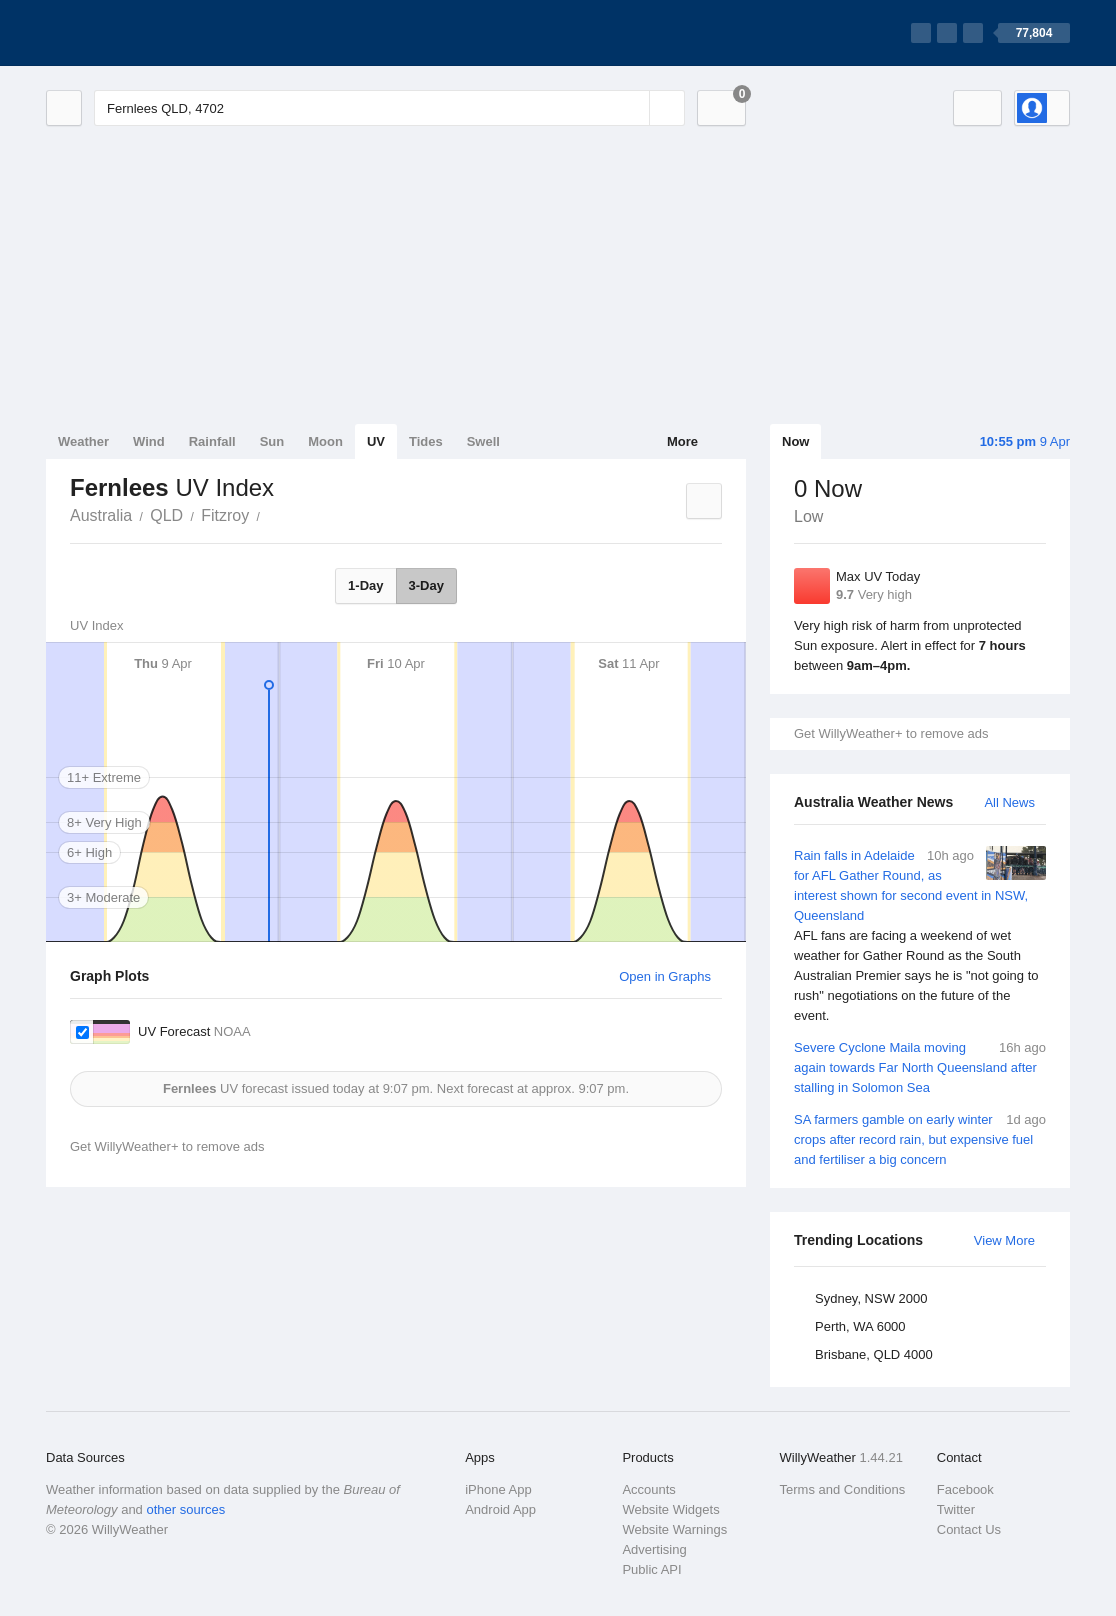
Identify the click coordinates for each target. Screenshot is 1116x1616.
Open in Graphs (665, 976)
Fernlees (271, 514)
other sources (185, 1509)
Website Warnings (674, 1529)
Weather (83, 441)
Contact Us (969, 1529)
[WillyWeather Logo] (140, 33)
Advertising (654, 1549)
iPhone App (498, 1489)
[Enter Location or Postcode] (389, 108)
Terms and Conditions (843, 1489)
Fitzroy (225, 515)
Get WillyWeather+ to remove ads (891, 733)
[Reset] (632, 108)
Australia (101, 515)
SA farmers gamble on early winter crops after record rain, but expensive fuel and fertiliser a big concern (920, 1138)
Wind (149, 441)
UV (376, 441)
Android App (500, 1509)
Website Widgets (670, 1509)
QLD (166, 515)
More (682, 441)
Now (795, 441)
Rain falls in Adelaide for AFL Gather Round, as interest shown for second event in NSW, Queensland (920, 936)
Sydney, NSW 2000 (871, 1298)
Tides (426, 441)
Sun (272, 441)
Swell (483, 441)
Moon (325, 441)
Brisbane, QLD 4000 (874, 1354)
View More (1004, 1240)
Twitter (956, 1509)
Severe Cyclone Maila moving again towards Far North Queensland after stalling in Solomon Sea (920, 1066)
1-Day (365, 585)
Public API (651, 1569)
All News (1009, 802)
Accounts (648, 1489)
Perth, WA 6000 (860, 1326)
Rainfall (212, 441)
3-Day (426, 585)
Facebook (965, 1489)
